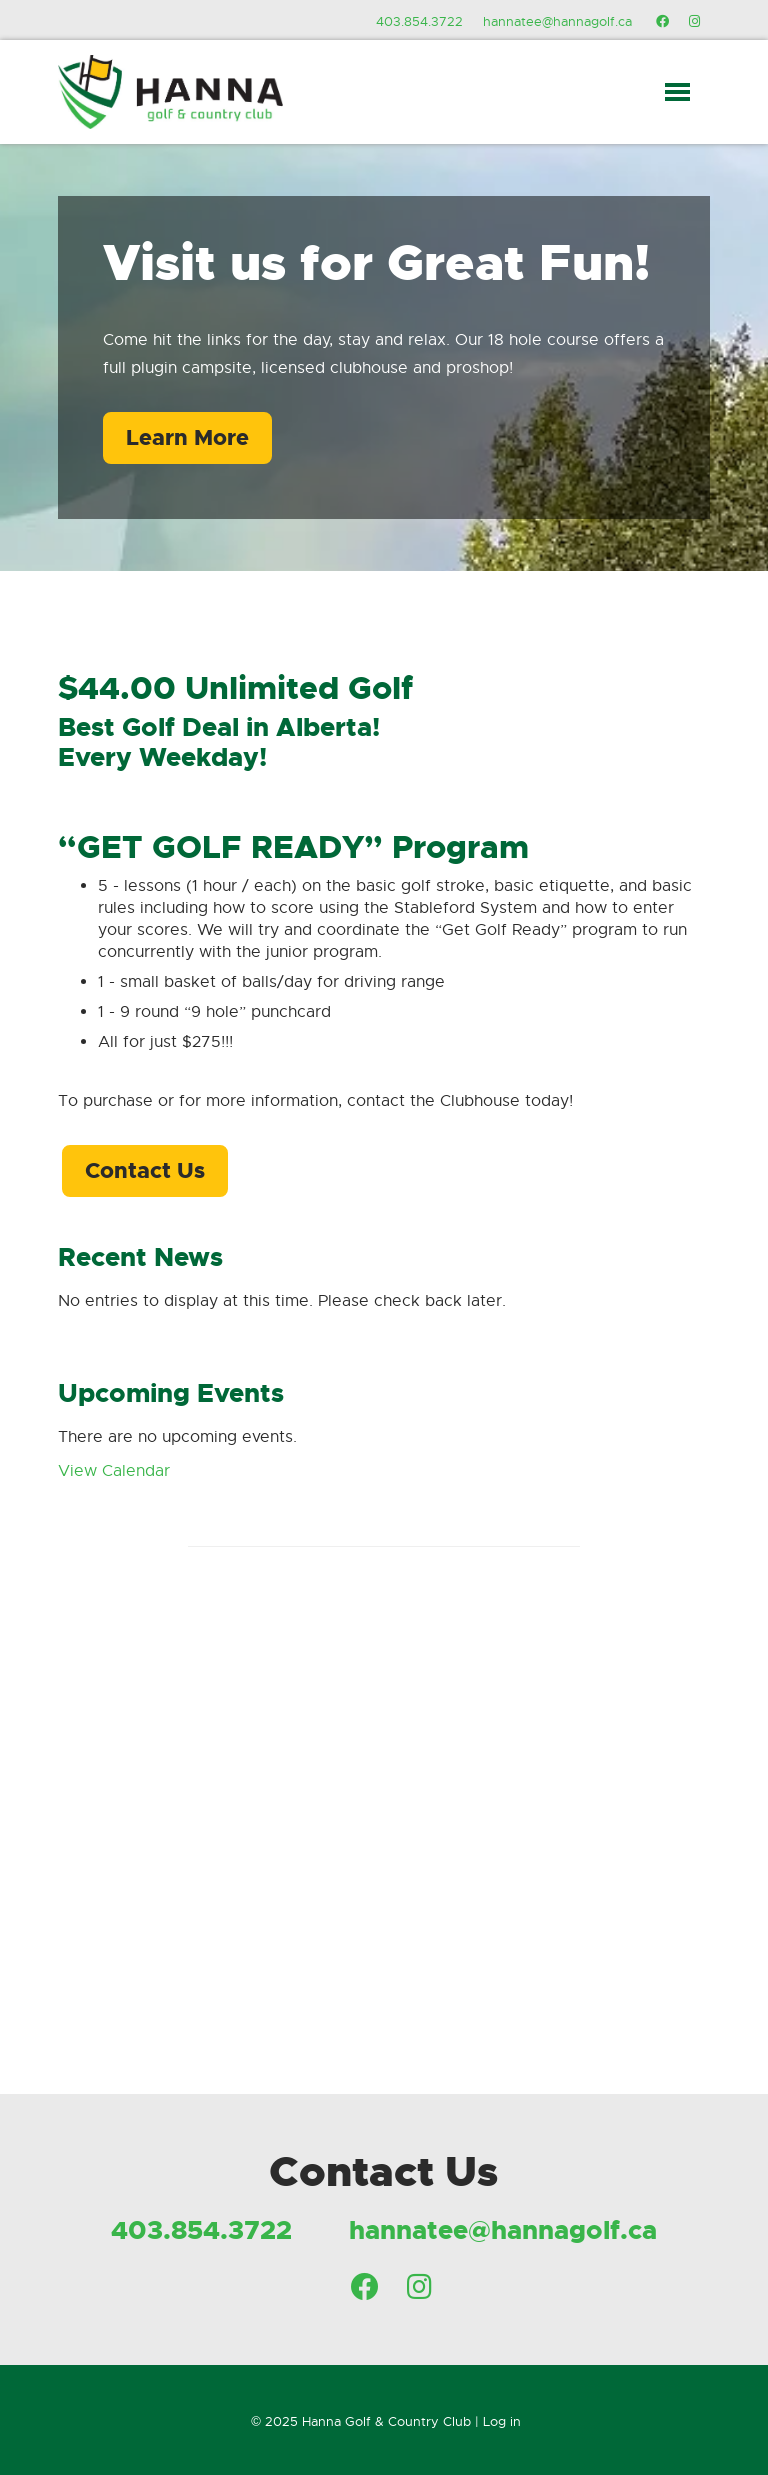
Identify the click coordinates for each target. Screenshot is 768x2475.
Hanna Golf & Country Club (386, 2421)
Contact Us (145, 1170)
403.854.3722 (419, 21)
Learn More (187, 437)
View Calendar (114, 1471)
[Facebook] (662, 21)
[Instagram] (694, 21)
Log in (502, 2421)
